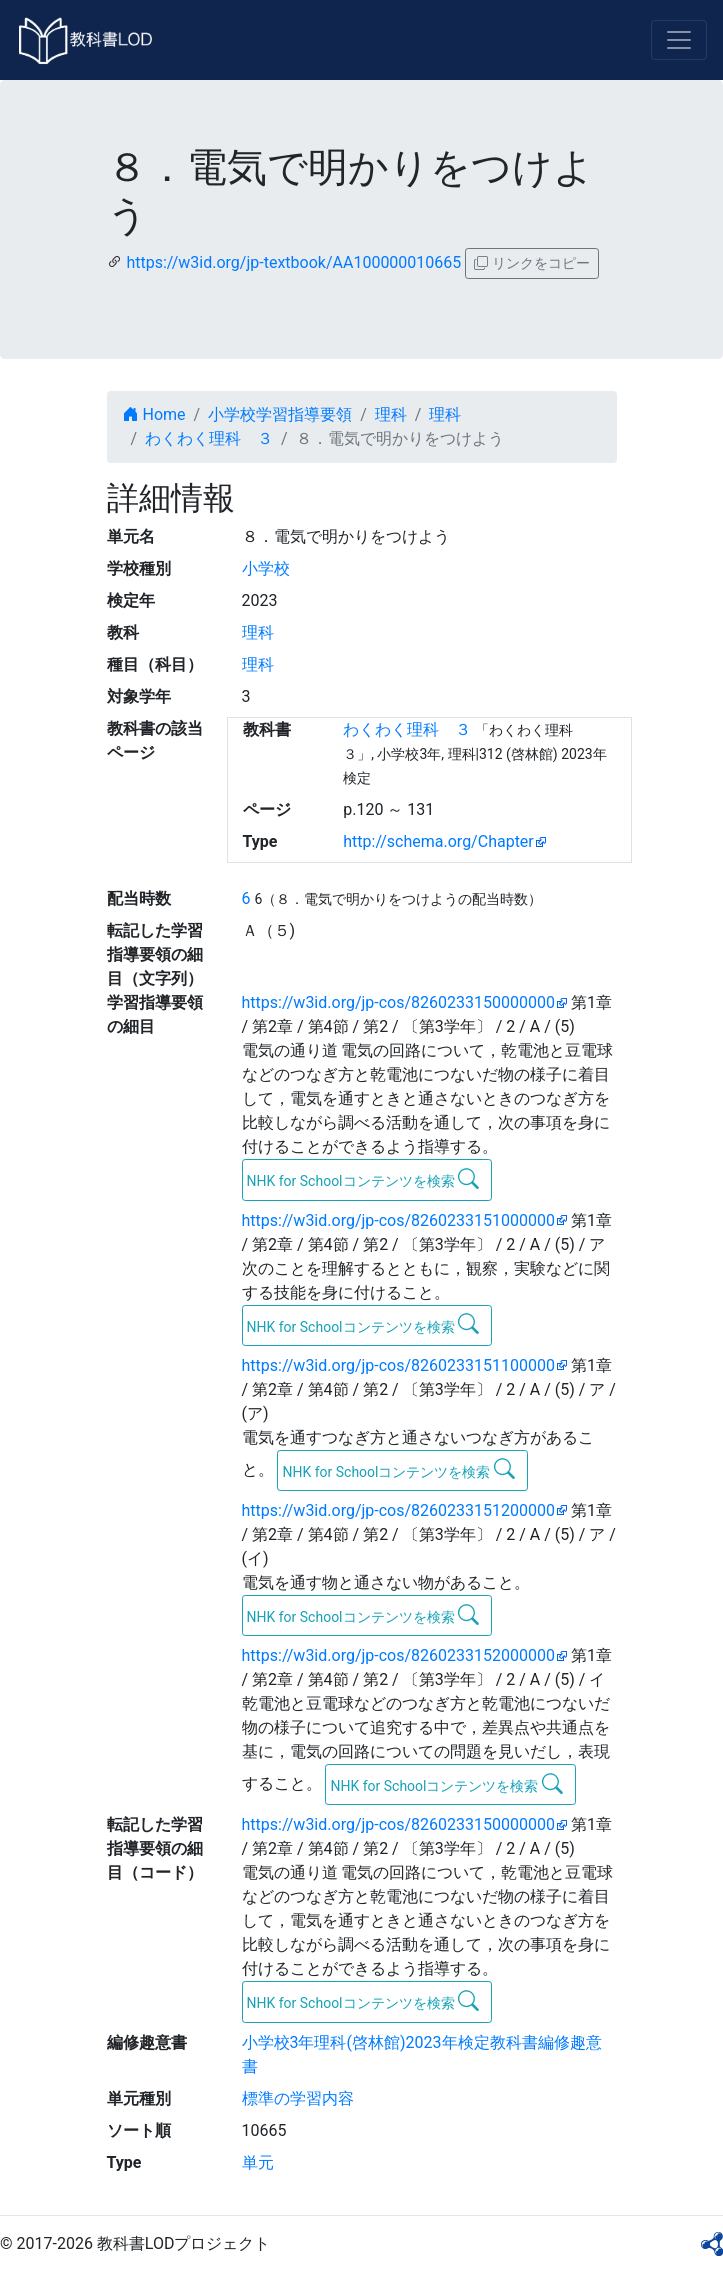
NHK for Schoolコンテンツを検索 (363, 1179)
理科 (391, 414)
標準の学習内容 (298, 2098)
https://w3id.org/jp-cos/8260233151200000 (398, 1510)
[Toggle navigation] (679, 40)
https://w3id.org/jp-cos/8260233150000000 (398, 1002)
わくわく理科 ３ (209, 438)
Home (154, 414)
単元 (258, 2162)
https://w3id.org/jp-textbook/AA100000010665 (293, 262)
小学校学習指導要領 (280, 414)
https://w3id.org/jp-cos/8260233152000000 (398, 1655)
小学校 (266, 568)
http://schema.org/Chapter (438, 841)
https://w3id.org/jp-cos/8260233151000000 (398, 1220)
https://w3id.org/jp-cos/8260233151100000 (398, 1365)
